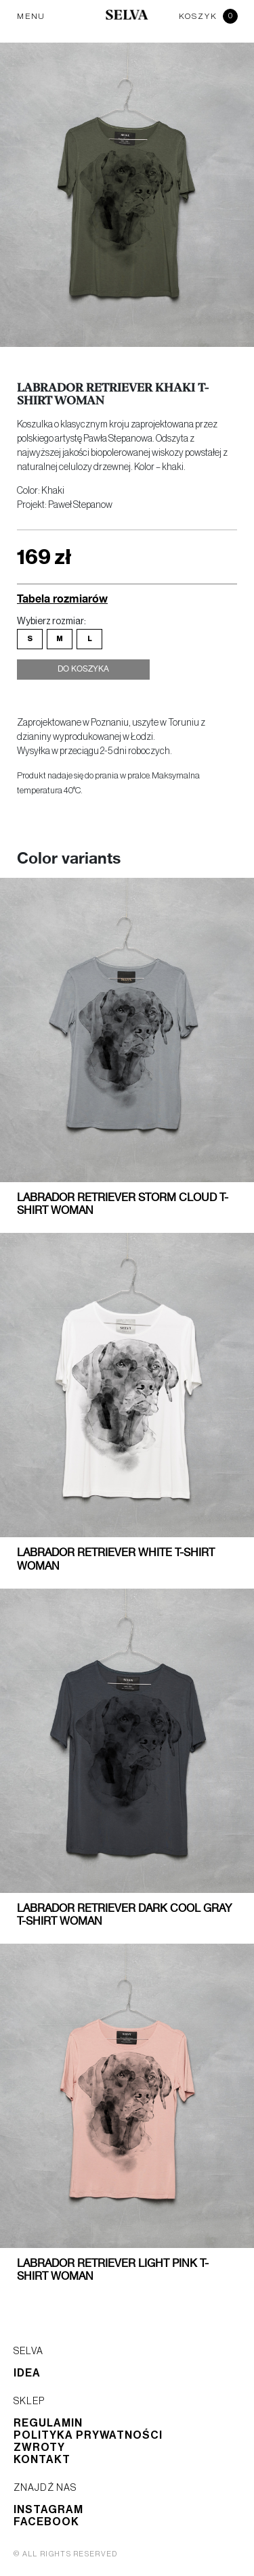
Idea (27, 2373)
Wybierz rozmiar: (51, 621)
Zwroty (39, 2447)
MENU (31, 16)
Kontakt (42, 2459)
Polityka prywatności (88, 2435)
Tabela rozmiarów (62, 598)
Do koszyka (83, 669)
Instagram (48, 2509)
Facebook (46, 2522)
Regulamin (48, 2423)
